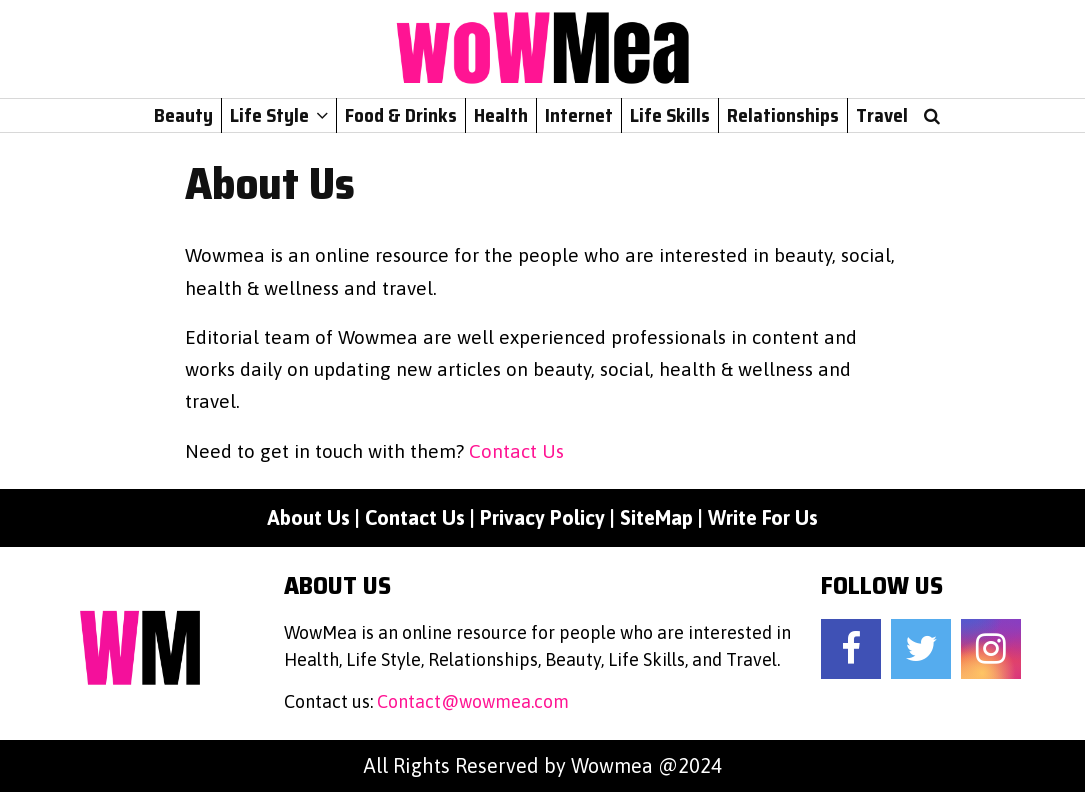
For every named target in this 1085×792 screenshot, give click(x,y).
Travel (882, 115)
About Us (308, 517)
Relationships (783, 115)
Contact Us (516, 451)
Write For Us (763, 517)
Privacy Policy (542, 517)
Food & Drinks (401, 115)
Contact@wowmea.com (473, 701)
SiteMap (656, 517)
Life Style (269, 115)
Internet (579, 115)
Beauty (183, 115)
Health (501, 115)
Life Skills (670, 115)
